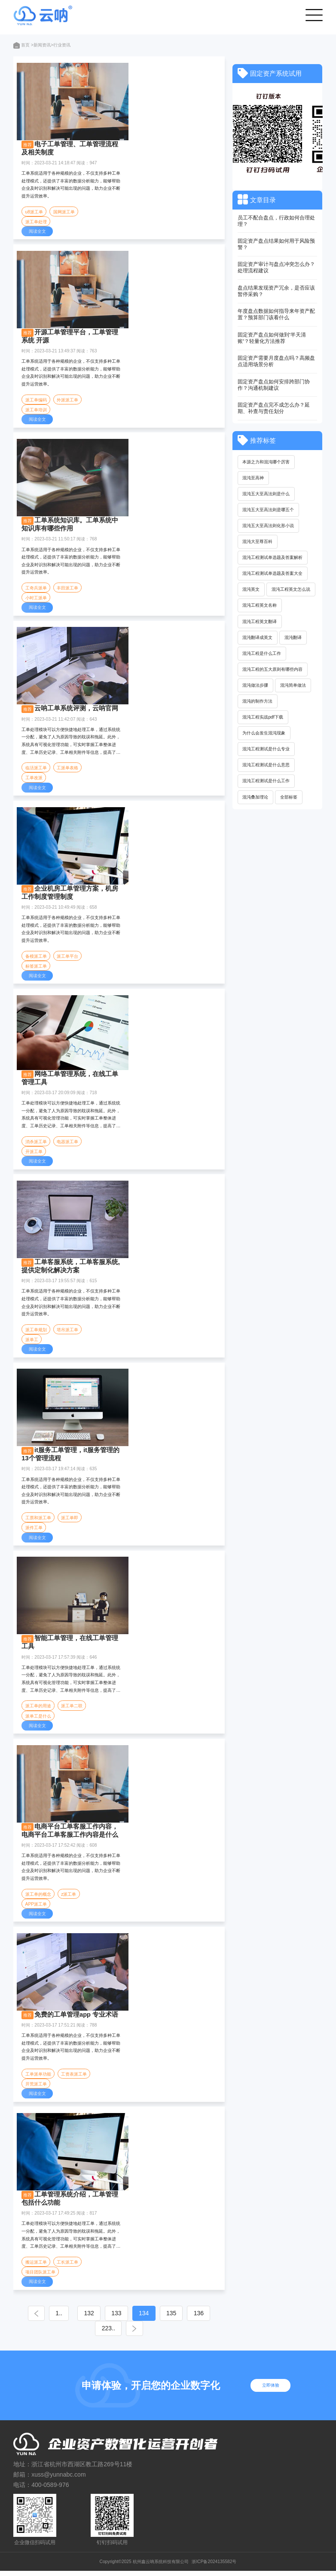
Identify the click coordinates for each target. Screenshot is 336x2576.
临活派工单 (36, 769)
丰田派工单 (68, 588)
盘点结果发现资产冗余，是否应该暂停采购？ (276, 291)
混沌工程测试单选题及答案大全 (273, 574)
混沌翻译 (293, 638)
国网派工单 (64, 212)
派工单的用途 (38, 1709)
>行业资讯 (60, 45)
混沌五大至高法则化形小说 (268, 526)
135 (197, 2317)
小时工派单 (36, 598)
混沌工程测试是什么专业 (266, 750)
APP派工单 (36, 1908)
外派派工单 (68, 400)
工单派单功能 (38, 2078)
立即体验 (271, 2390)
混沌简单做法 (293, 686)
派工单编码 (36, 400)
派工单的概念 (38, 1897)
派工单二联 (72, 1709)
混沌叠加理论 (256, 798)
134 (165, 2317)
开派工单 (34, 1153)
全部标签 (288, 798)
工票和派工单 (38, 1520)
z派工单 (68, 1897)
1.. (65, 2317)
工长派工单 (68, 2266)
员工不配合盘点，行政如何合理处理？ (276, 221)
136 (88, 2332)
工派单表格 (68, 769)
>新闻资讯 (41, 45)
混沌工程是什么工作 (262, 654)
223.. (122, 2332)
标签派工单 (36, 968)
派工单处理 (36, 221)
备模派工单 (36, 957)
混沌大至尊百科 (258, 542)
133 (132, 2317)
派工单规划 (36, 1332)
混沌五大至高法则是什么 (266, 493)
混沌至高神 (253, 477)
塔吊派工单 (68, 1332)
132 (100, 2317)
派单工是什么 (38, 1719)
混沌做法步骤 (256, 686)
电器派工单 (68, 1143)
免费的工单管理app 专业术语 (76, 2018)
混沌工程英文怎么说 (291, 590)
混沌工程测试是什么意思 (266, 767)
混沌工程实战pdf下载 (263, 718)
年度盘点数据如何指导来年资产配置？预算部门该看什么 (276, 314)
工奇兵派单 (36, 588)
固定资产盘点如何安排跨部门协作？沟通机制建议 (274, 385)
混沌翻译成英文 (258, 638)
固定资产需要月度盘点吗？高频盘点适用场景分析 (276, 361)
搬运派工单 (36, 2266)
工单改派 (34, 779)
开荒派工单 (36, 2088)
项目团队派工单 (40, 2276)
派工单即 (70, 1520)
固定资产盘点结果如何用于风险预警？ (276, 244)
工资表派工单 (74, 2078)
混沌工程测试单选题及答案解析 (273, 558)
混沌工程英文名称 (260, 606)
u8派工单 (34, 212)
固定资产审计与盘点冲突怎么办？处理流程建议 (276, 267)
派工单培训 (36, 410)
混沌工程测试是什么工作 (266, 783)
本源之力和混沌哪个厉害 (266, 462)
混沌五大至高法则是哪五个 (268, 510)
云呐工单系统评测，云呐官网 (76, 709)
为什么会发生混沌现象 (264, 734)
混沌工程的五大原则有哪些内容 (273, 670)
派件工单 (34, 1530)
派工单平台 (68, 957)
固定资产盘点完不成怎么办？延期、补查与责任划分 (274, 408)
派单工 (31, 1342)
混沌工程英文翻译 (260, 622)
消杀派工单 (36, 1143)
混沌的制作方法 (258, 702)
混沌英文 (251, 590)
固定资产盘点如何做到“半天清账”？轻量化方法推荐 (272, 338)
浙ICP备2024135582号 (214, 2566)
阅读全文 (37, 231)
